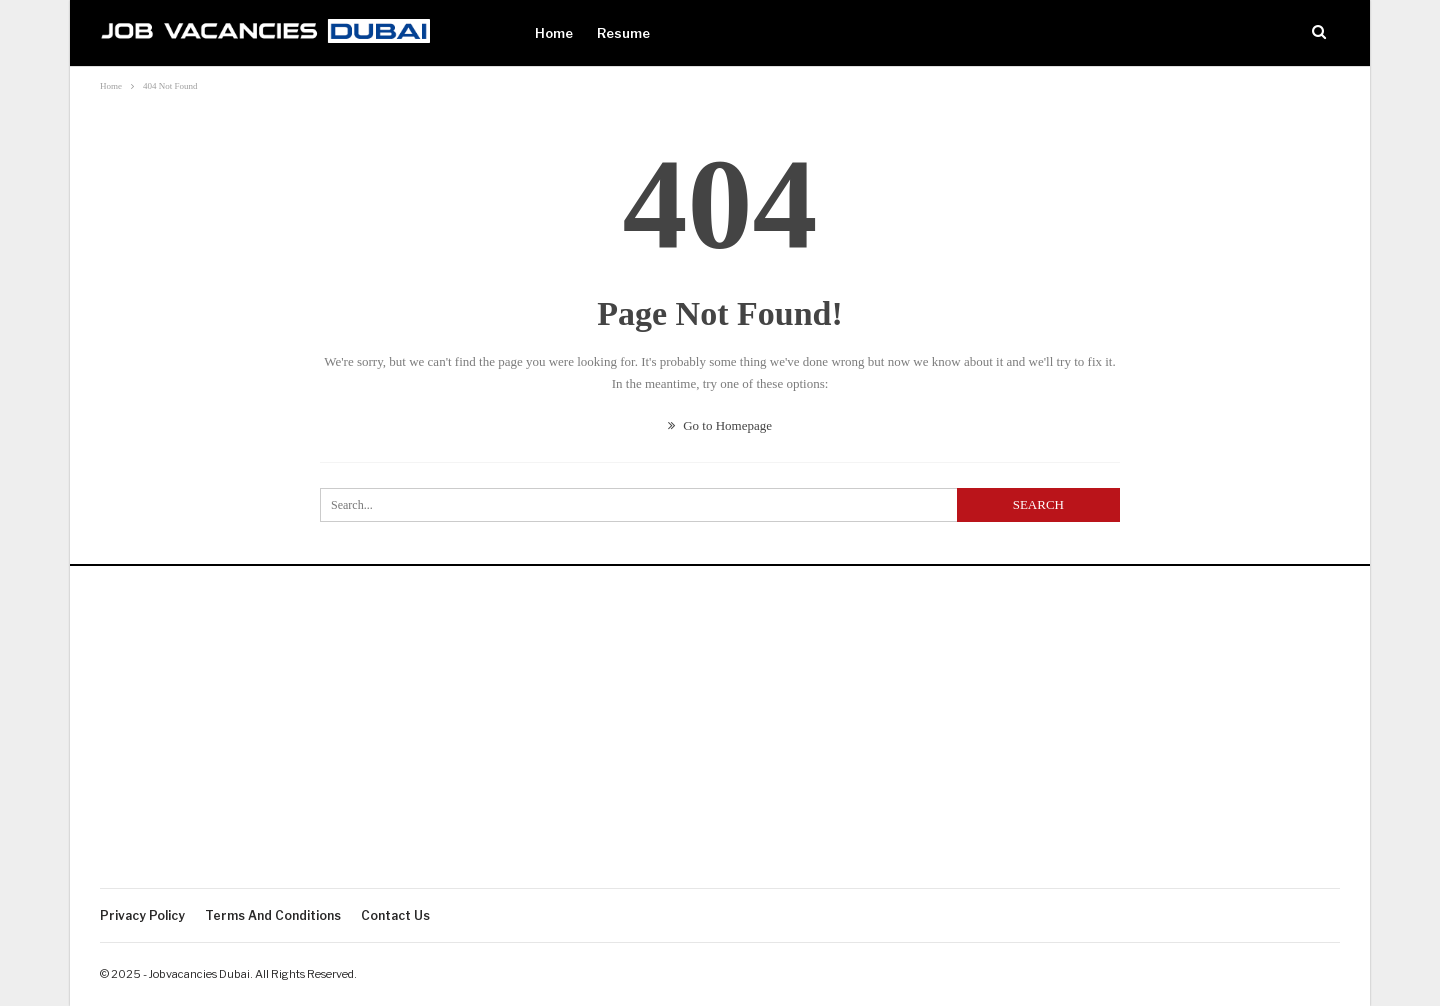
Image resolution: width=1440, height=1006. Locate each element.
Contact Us (395, 915)
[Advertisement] (720, 738)
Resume (623, 33)
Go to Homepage (720, 425)
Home (554, 33)
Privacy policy (142, 915)
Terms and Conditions (273, 915)
